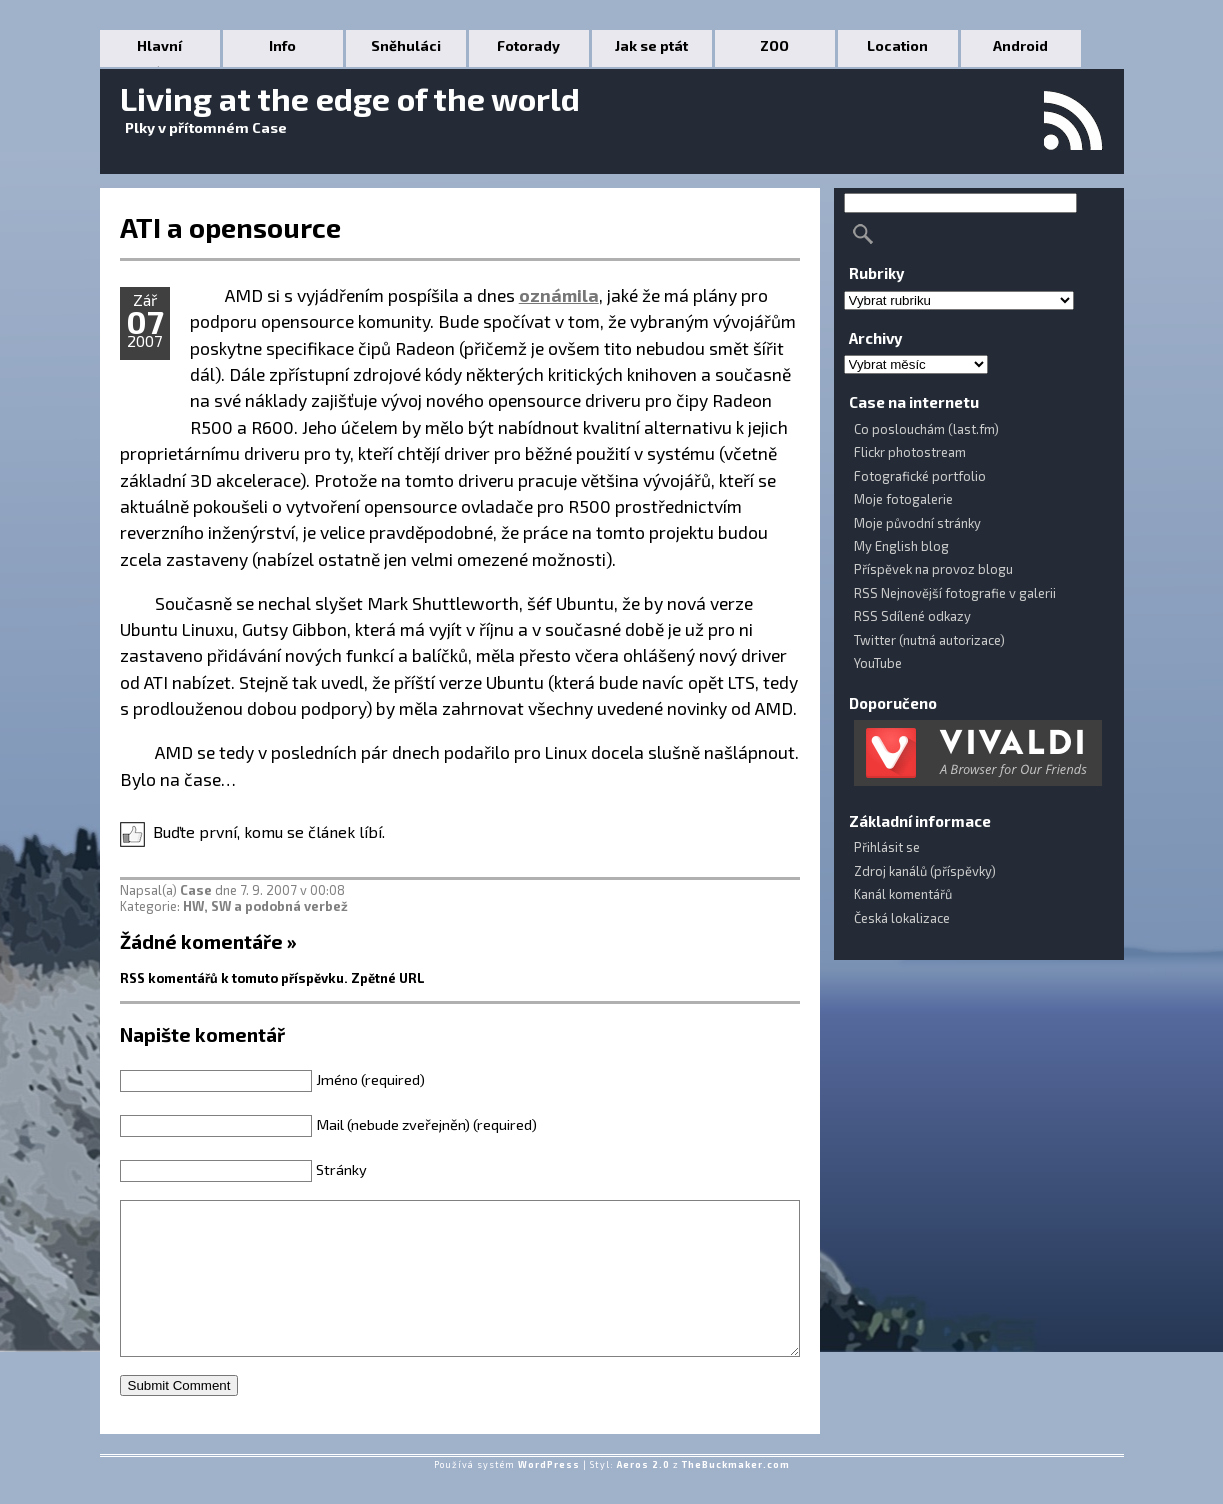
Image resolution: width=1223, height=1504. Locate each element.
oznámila (559, 295)
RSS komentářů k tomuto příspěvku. (234, 978)
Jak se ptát (651, 45)
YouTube (878, 663)
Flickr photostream (910, 452)
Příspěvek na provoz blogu (933, 569)
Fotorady (528, 45)
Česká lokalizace (902, 918)
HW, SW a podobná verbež (265, 906)
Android (1020, 45)
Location (897, 45)
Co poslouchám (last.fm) (926, 429)
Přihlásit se (887, 847)
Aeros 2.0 (643, 1494)
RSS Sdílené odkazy (912, 616)
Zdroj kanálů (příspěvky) (925, 871)
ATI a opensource (230, 227)
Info (282, 45)
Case (196, 890)
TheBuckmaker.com (736, 1494)
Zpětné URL (388, 978)
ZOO (774, 45)
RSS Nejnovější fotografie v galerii (955, 593)
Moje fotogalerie (903, 499)
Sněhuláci (406, 45)
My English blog (901, 546)
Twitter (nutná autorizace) (929, 640)
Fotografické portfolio (920, 476)
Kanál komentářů (903, 894)
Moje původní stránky (917, 523)
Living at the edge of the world (350, 98)
